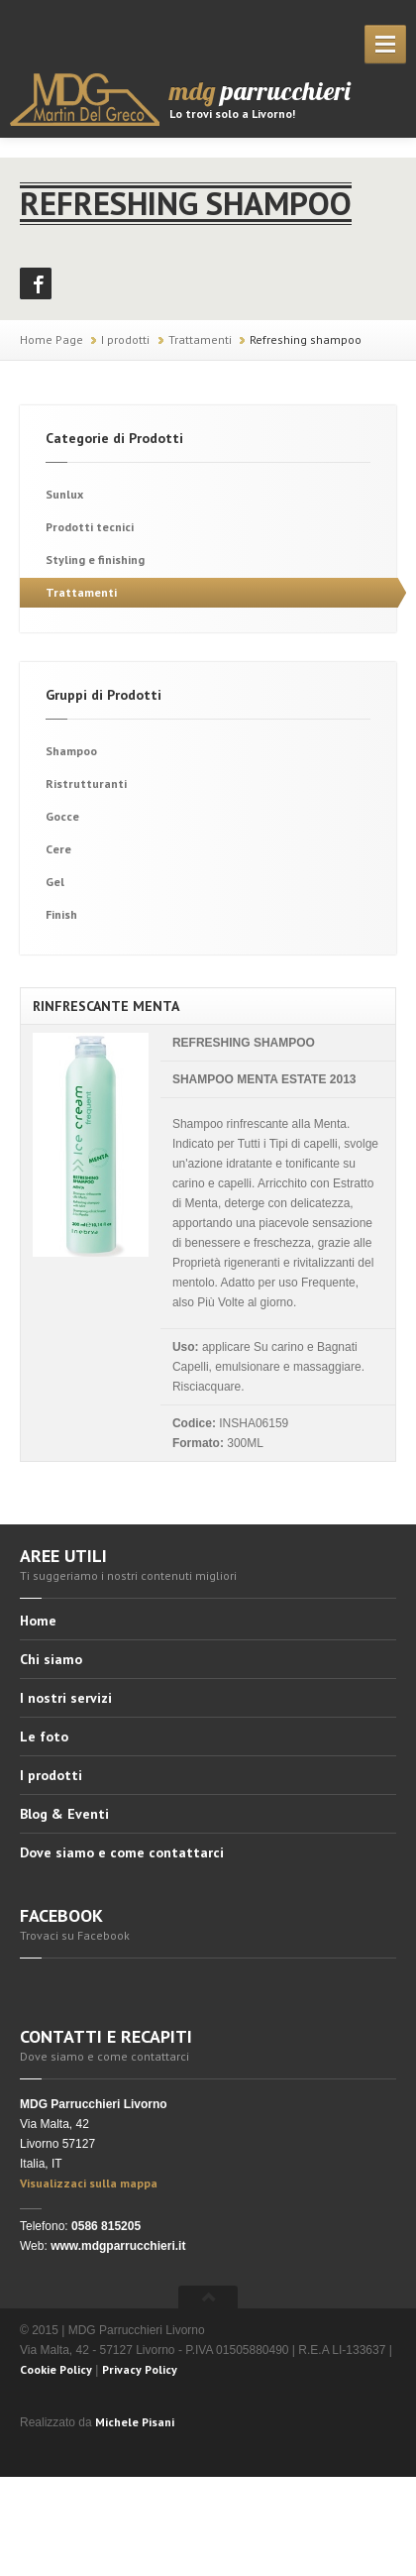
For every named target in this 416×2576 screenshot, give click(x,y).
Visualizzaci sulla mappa (88, 2183)
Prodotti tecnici (90, 526)
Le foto (44, 1736)
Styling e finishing (95, 559)
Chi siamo (51, 1659)
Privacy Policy (139, 2369)
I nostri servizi (66, 1698)
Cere (58, 848)
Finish (61, 914)
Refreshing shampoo (306, 339)
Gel (55, 881)
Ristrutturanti (86, 783)
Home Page (51, 339)
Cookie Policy (56, 2369)
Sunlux (64, 494)
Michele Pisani (134, 2421)
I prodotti (125, 339)
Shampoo (71, 750)
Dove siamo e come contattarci (122, 1852)
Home (38, 1621)
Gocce (62, 816)
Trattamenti (200, 339)
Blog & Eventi (64, 1814)
